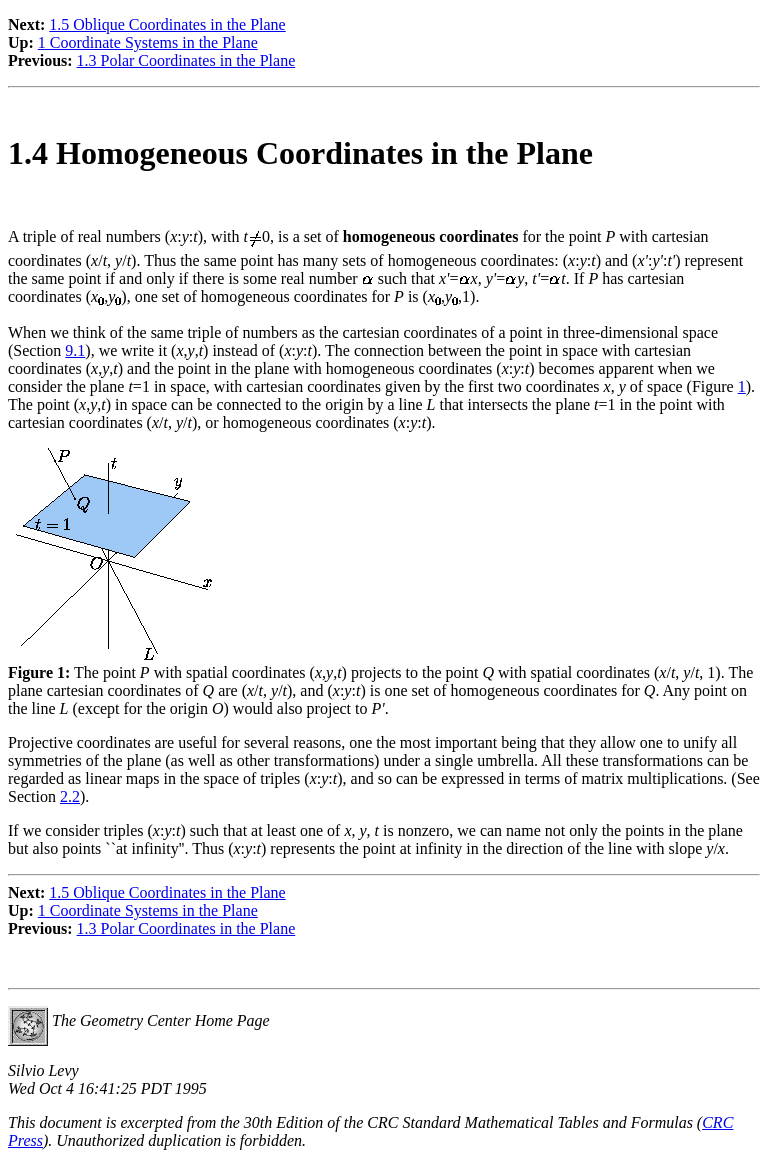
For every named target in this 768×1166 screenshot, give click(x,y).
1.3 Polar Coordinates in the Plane (186, 60)
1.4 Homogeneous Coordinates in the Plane (300, 153)
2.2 (70, 796)
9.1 (75, 350)
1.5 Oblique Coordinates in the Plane (167, 24)
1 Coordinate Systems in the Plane (148, 42)
